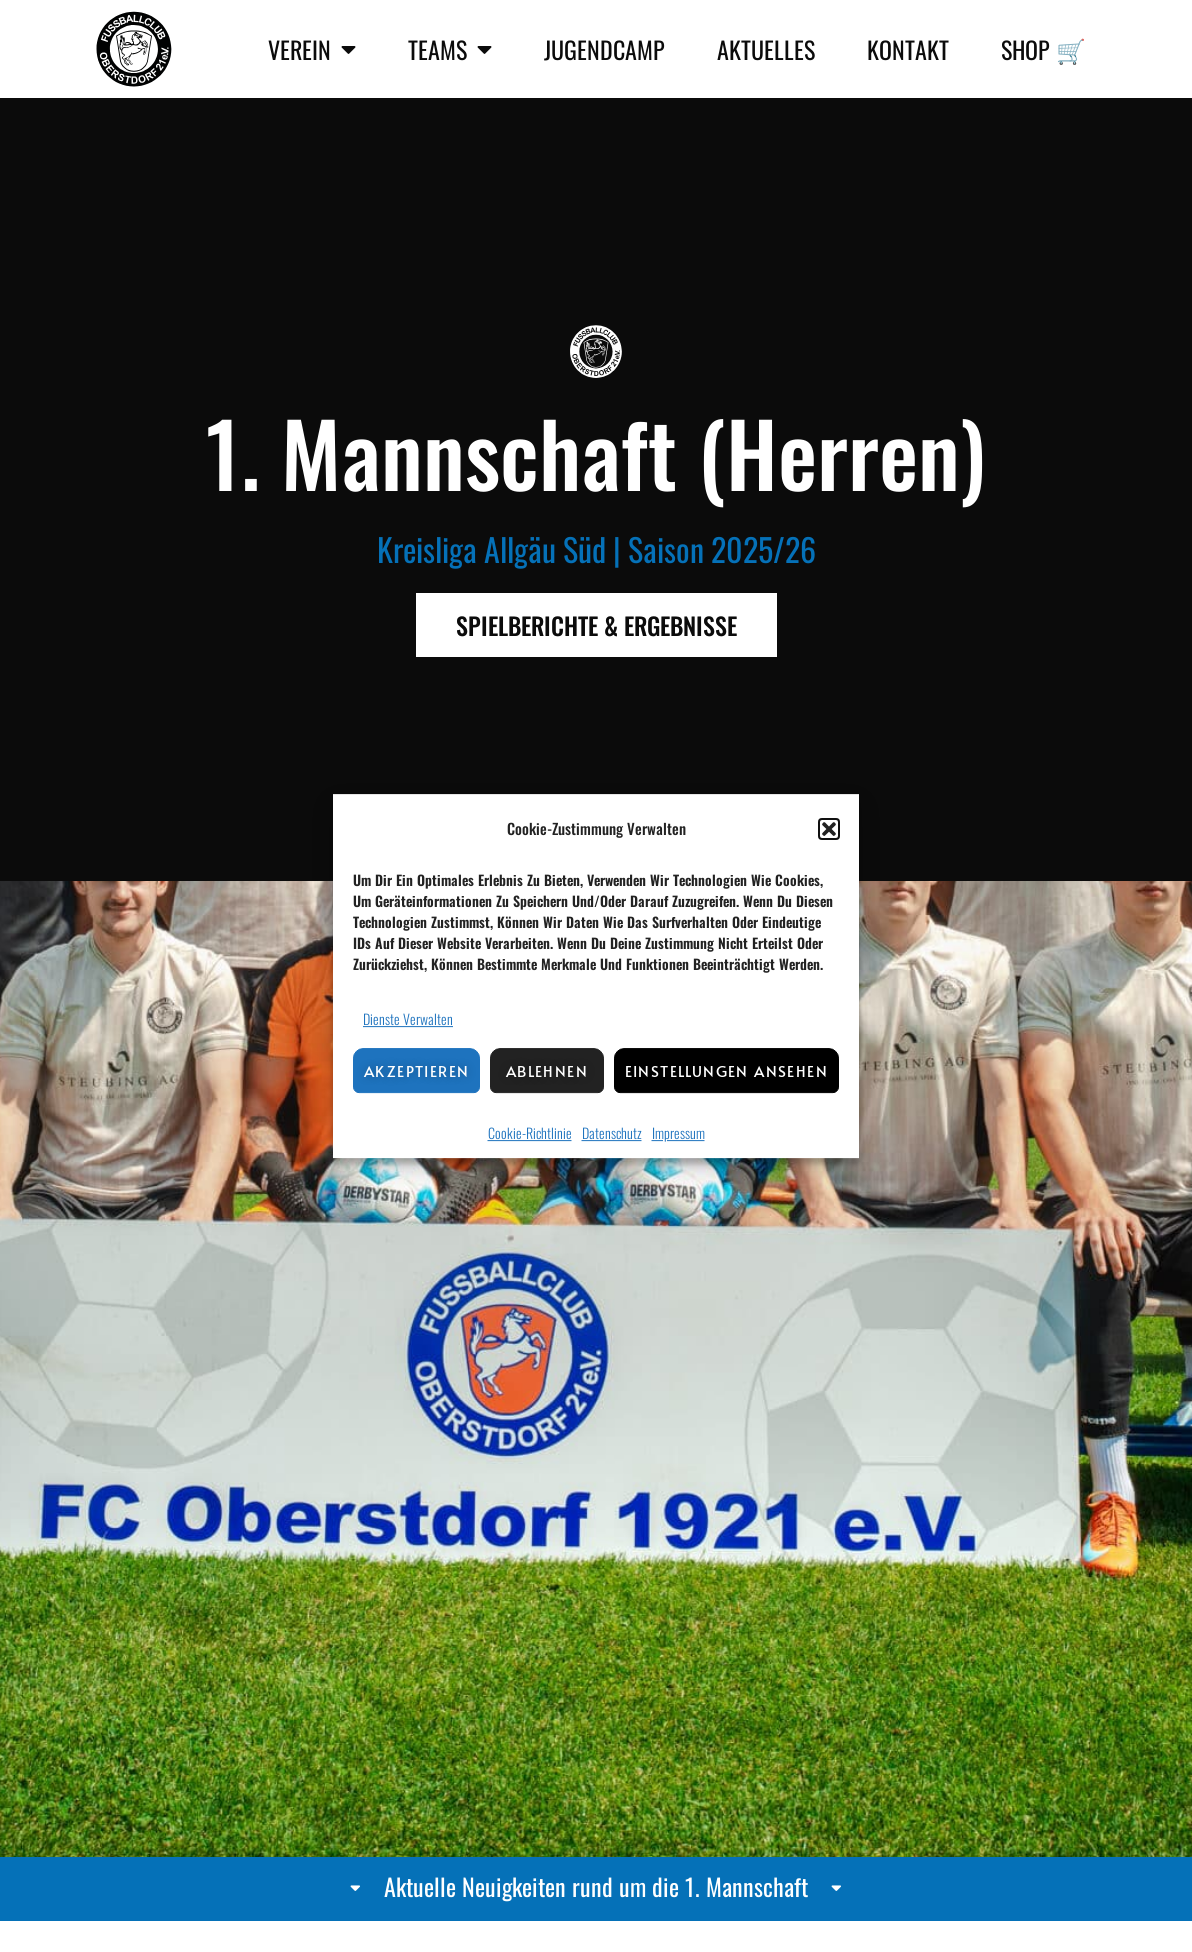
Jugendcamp (604, 49)
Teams (450, 49)
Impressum (678, 1132)
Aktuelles (766, 49)
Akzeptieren (416, 1070)
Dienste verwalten (408, 1018)
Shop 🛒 (1043, 49)
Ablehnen (547, 1070)
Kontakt (908, 49)
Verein (312, 49)
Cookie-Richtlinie (530, 1132)
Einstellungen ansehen (726, 1070)
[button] (829, 829)
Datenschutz (612, 1132)
